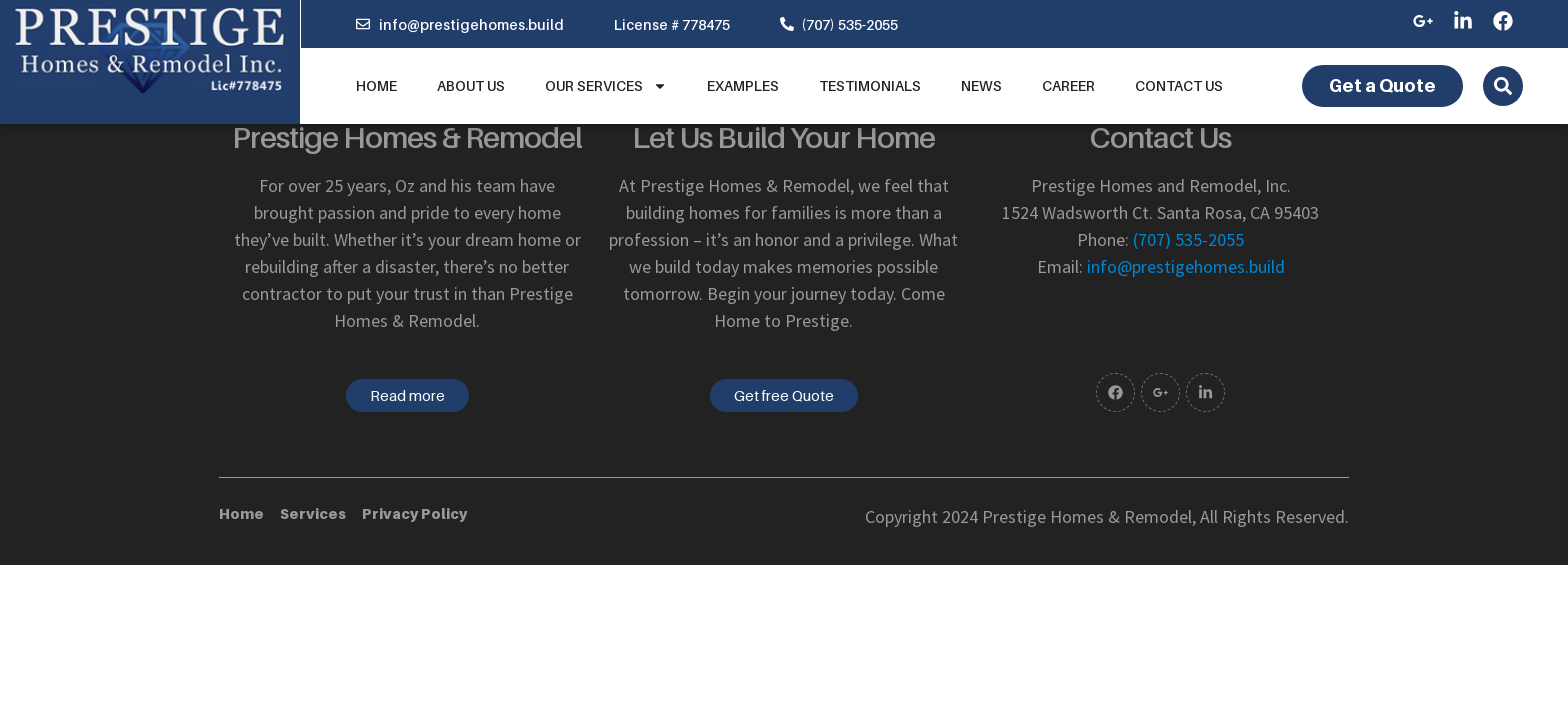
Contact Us (1179, 85)
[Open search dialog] (1503, 86)
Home (376, 85)
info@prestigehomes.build (1186, 266)
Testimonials (870, 85)
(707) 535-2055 (1188, 239)
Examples (743, 85)
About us (471, 85)
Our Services (606, 86)
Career (1068, 85)
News (981, 85)
